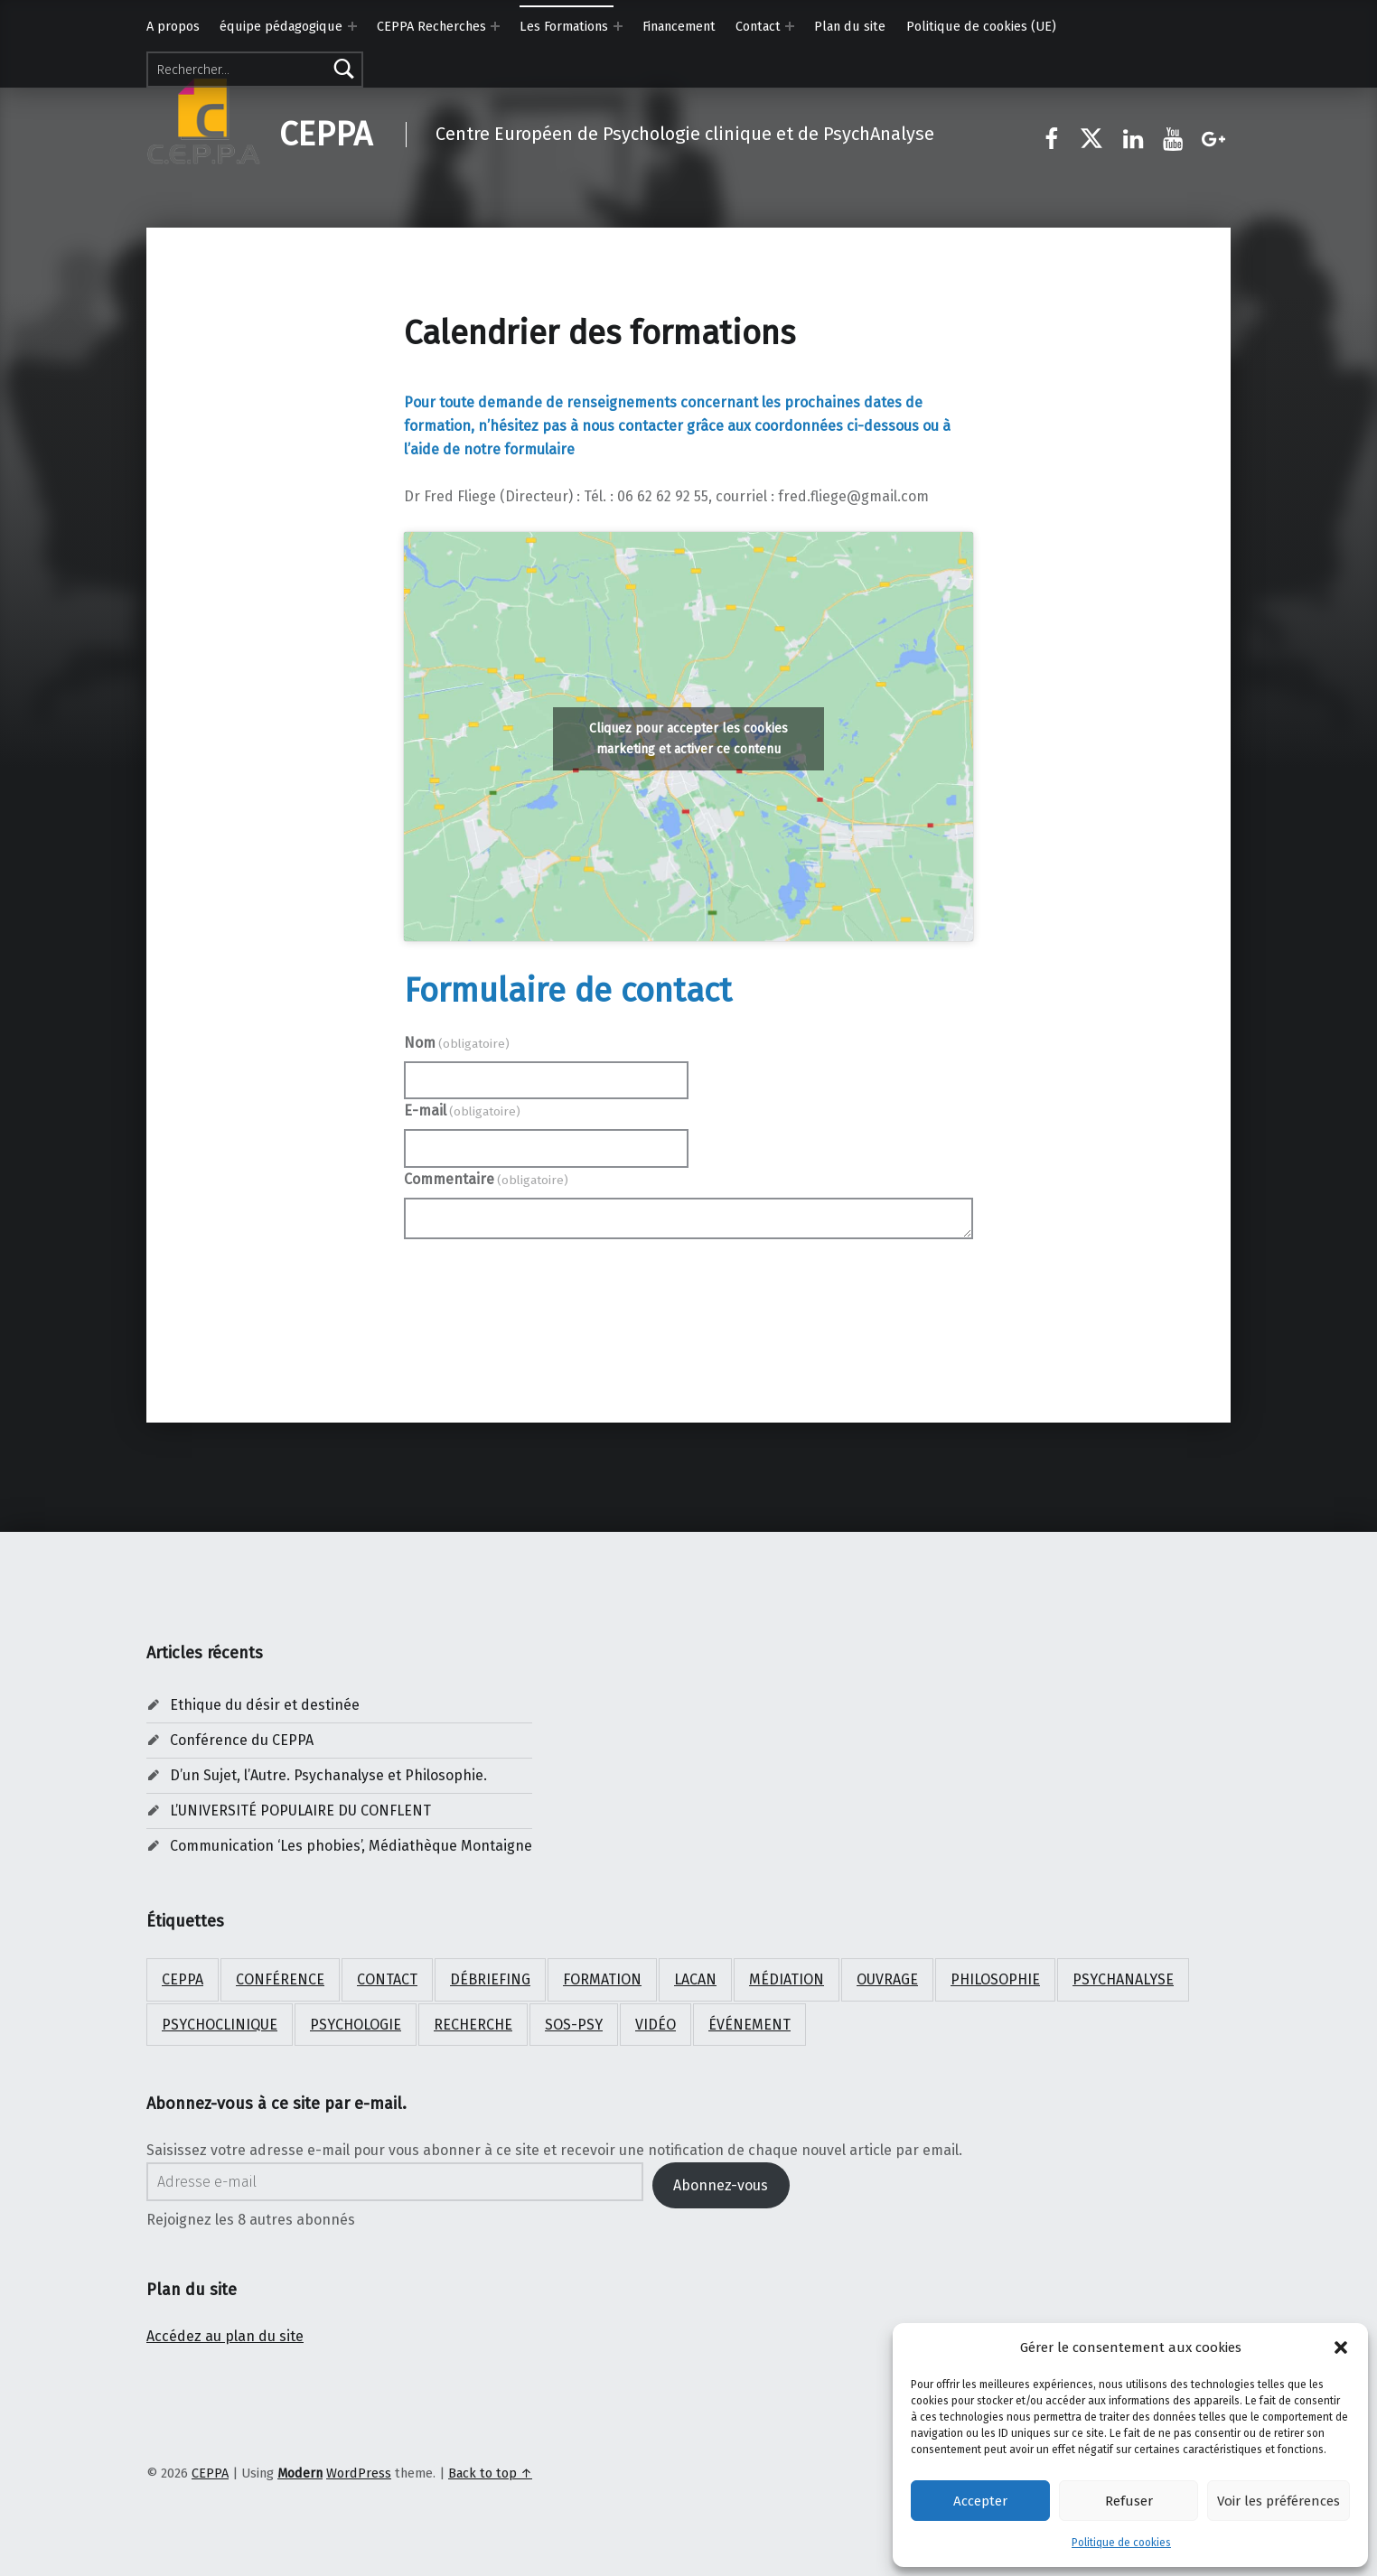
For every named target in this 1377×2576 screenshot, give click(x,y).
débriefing (490, 1979)
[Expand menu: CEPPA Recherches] (495, 26)
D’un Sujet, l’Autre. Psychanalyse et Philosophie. (328, 1775)
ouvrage (887, 1979)
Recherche (473, 2024)
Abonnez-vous (720, 2185)
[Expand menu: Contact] (789, 26)
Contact (758, 26)
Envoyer (688, 1287)
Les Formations (564, 26)
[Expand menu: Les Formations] (618, 26)
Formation (602, 1979)
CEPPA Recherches (431, 26)
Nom (457, 1042)
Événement (749, 2024)
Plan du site (849, 26)
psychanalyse (1123, 1979)
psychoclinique (219, 2024)
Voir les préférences (1278, 2501)
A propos (173, 26)
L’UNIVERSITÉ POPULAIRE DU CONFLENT (300, 1810)
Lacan (695, 1979)
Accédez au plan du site (225, 2336)
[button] (1341, 2347)
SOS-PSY (574, 2024)
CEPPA (325, 134)
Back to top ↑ (490, 2473)
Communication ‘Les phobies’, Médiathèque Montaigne (351, 1845)
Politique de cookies (1121, 2542)
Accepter (980, 2501)
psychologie (355, 2024)
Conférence (280, 1979)
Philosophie (995, 1979)
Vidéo (655, 2024)
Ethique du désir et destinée (265, 1704)
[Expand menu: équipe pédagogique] (352, 26)
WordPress (358, 2473)
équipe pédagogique (281, 26)
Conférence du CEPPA (242, 1740)
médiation (786, 1979)
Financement (679, 26)
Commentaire (486, 1179)
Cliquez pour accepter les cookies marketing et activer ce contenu (688, 739)
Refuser (1129, 2501)
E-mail (462, 1110)
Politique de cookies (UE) (981, 26)
